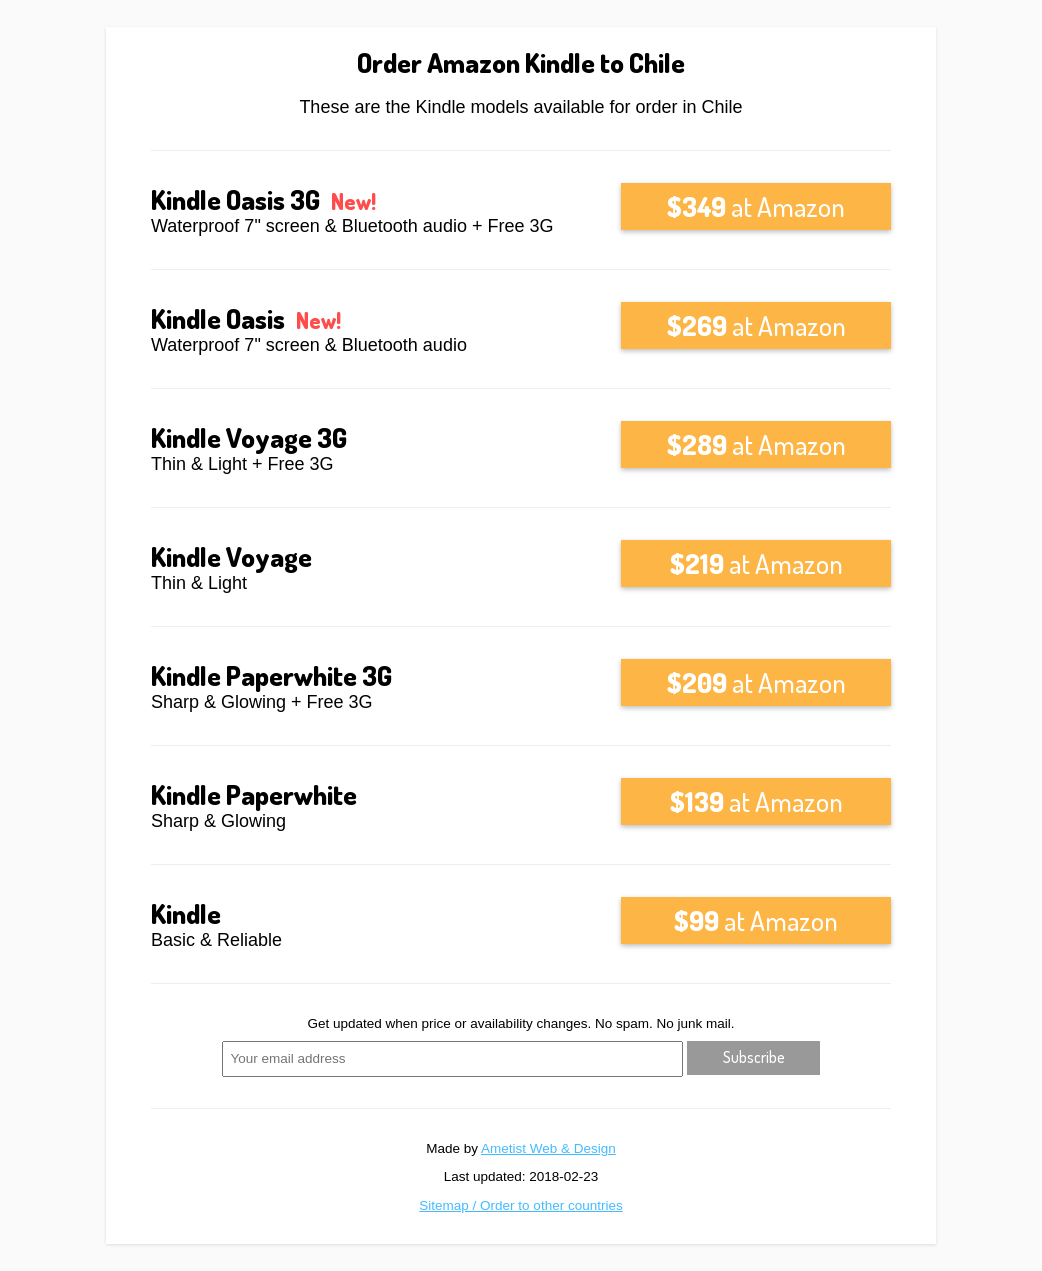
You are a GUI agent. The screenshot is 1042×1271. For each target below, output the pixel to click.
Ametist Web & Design (548, 1148)
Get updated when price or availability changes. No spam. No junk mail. (521, 1023)
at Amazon (756, 206)
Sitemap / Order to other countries (520, 1205)
